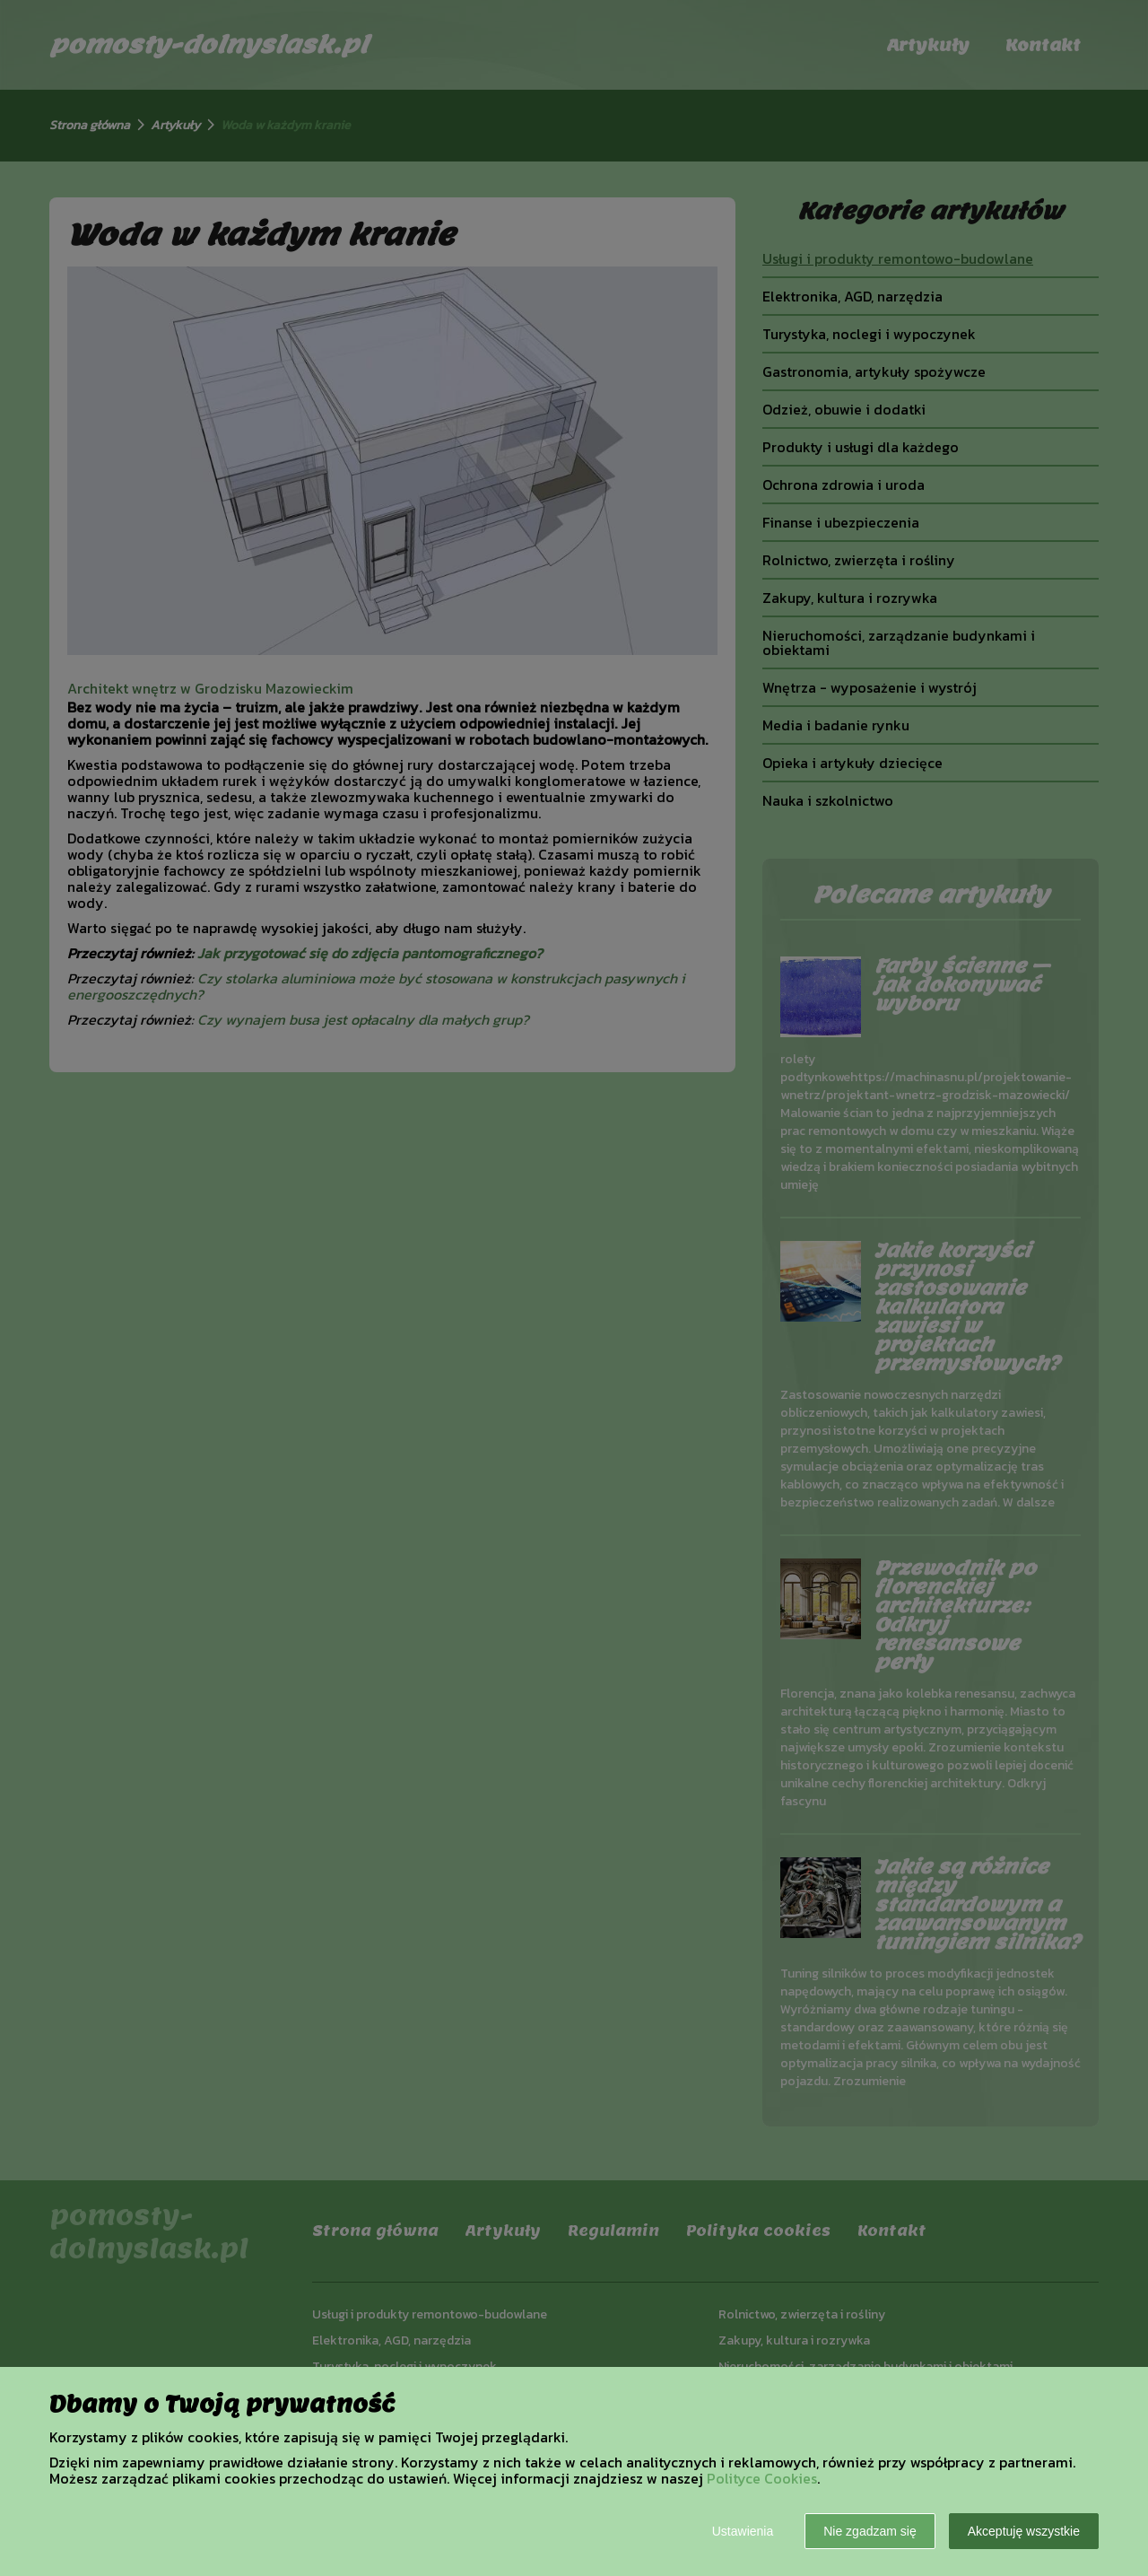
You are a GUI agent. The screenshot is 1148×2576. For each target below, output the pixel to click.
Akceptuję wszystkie (1024, 2531)
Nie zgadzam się (870, 2531)
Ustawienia (742, 2531)
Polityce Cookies (762, 2478)
